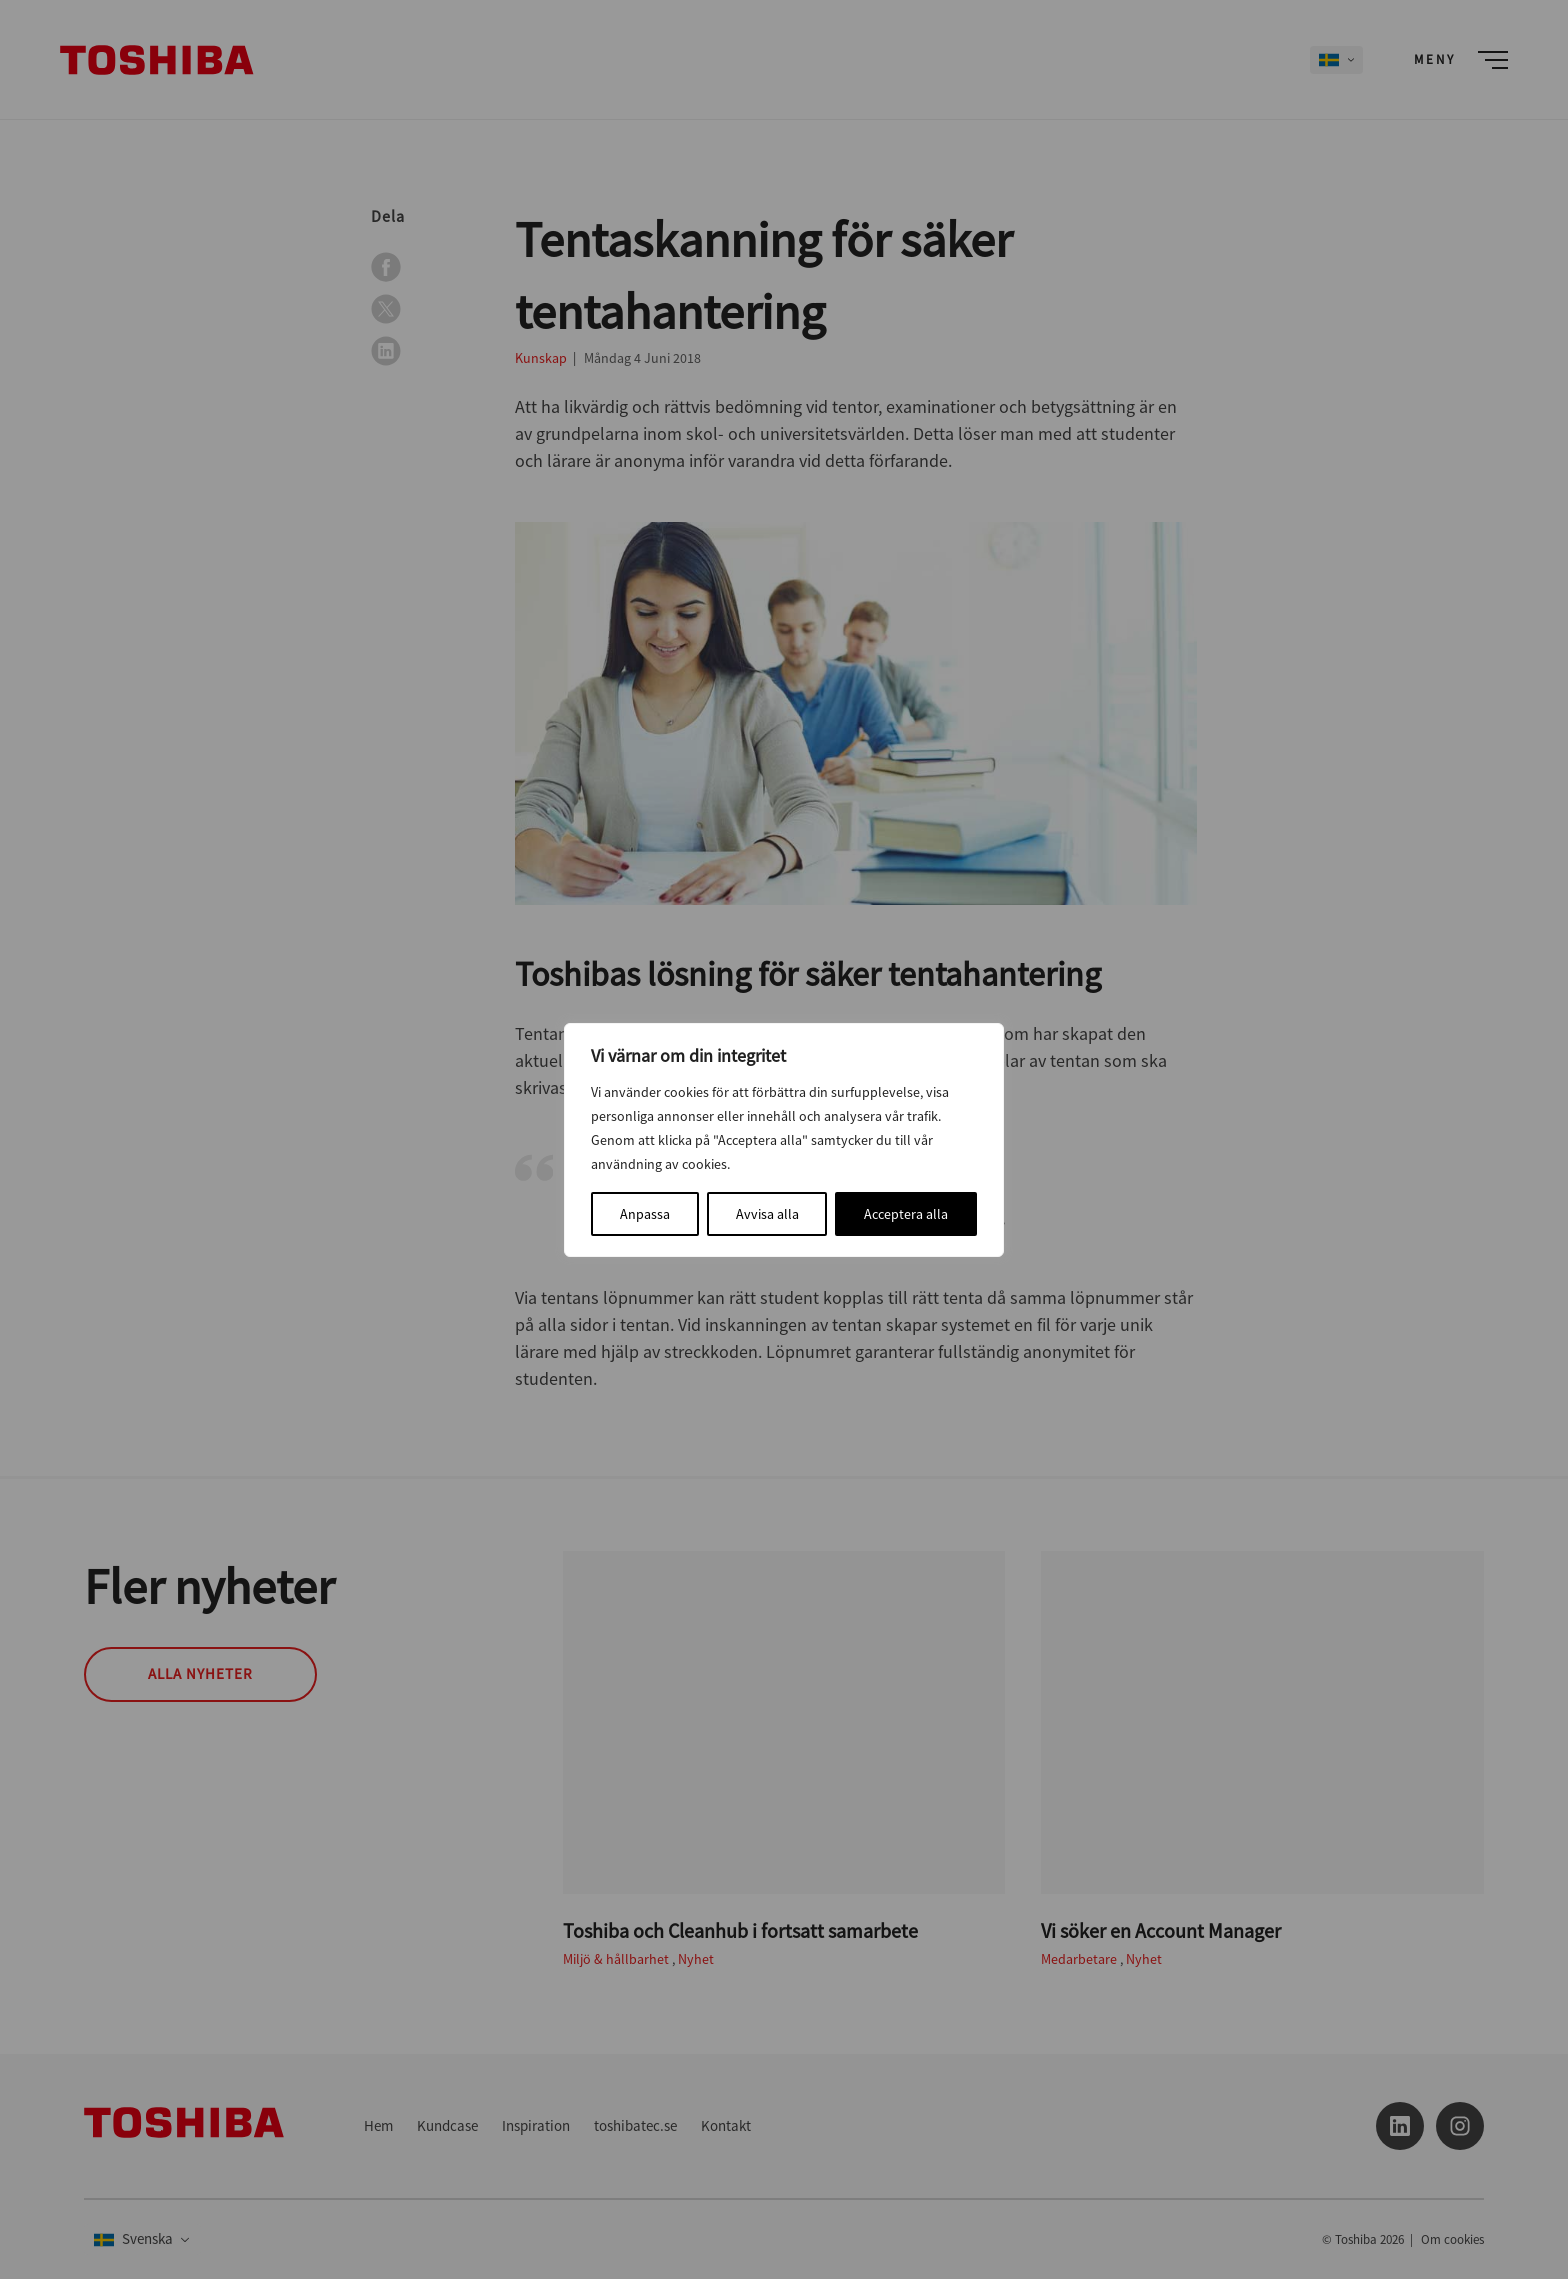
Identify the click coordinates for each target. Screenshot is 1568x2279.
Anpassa (645, 1214)
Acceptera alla (906, 1214)
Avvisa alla (767, 1214)
